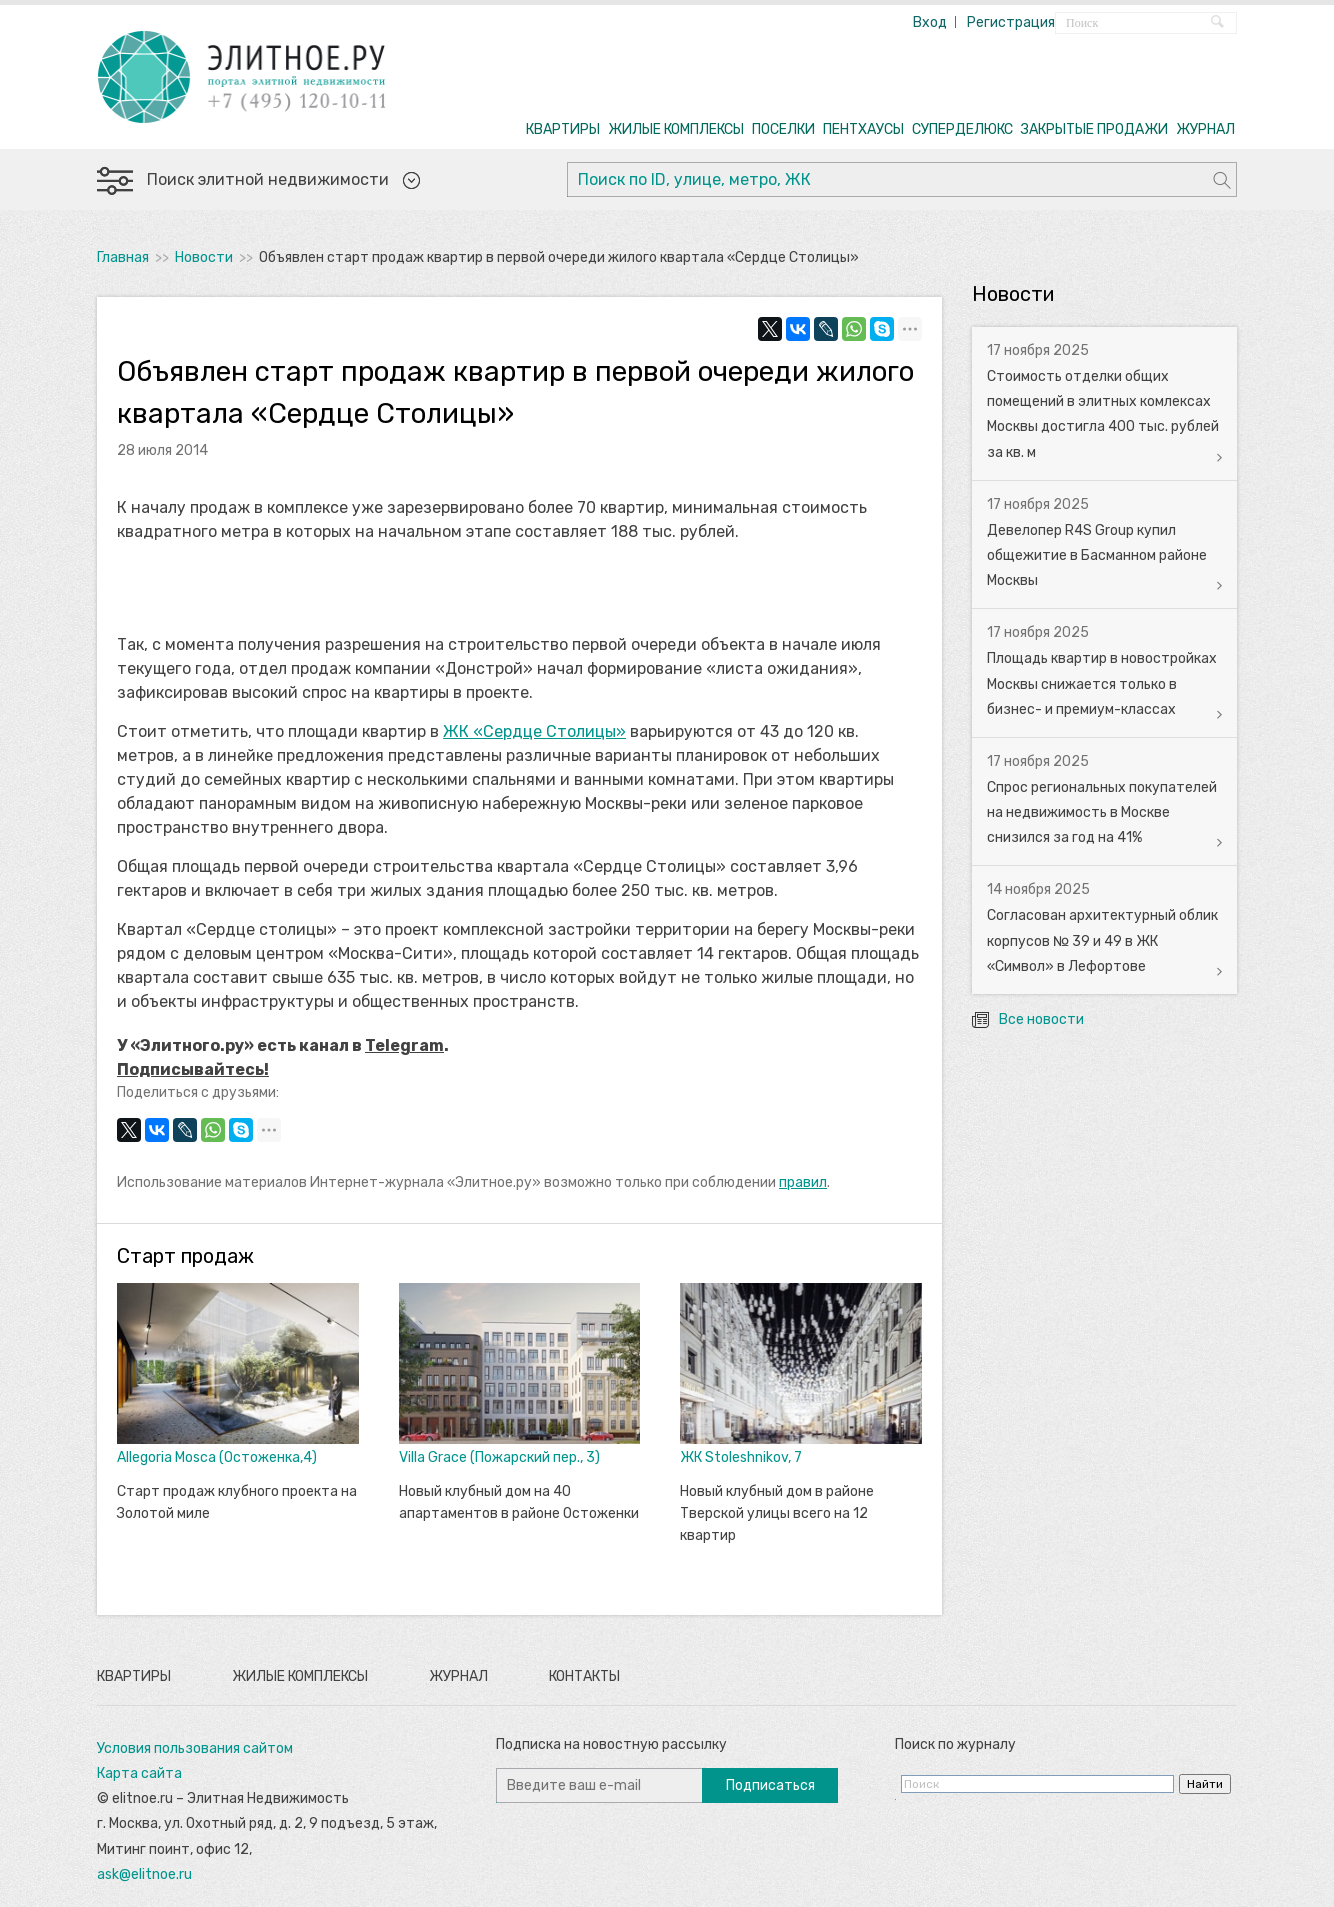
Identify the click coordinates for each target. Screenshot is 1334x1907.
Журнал (458, 1676)
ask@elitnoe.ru (144, 1874)
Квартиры (134, 1676)
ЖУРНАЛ (1205, 129)
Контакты (584, 1676)
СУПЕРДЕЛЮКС (962, 129)
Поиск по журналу (955, 1744)
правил (803, 1182)
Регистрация (1011, 22)
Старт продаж (185, 1256)
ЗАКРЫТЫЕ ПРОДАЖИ (1094, 129)
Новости (204, 257)
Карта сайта (139, 1773)
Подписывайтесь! (193, 1069)
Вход (930, 22)
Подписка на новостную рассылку (611, 1744)
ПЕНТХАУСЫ (863, 129)
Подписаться (770, 1785)
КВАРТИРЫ (563, 129)
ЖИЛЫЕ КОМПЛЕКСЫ (676, 129)
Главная (123, 257)
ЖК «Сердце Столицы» (534, 731)
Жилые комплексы (300, 1676)
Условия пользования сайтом (195, 1748)
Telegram (404, 1045)
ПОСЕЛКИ (783, 129)
